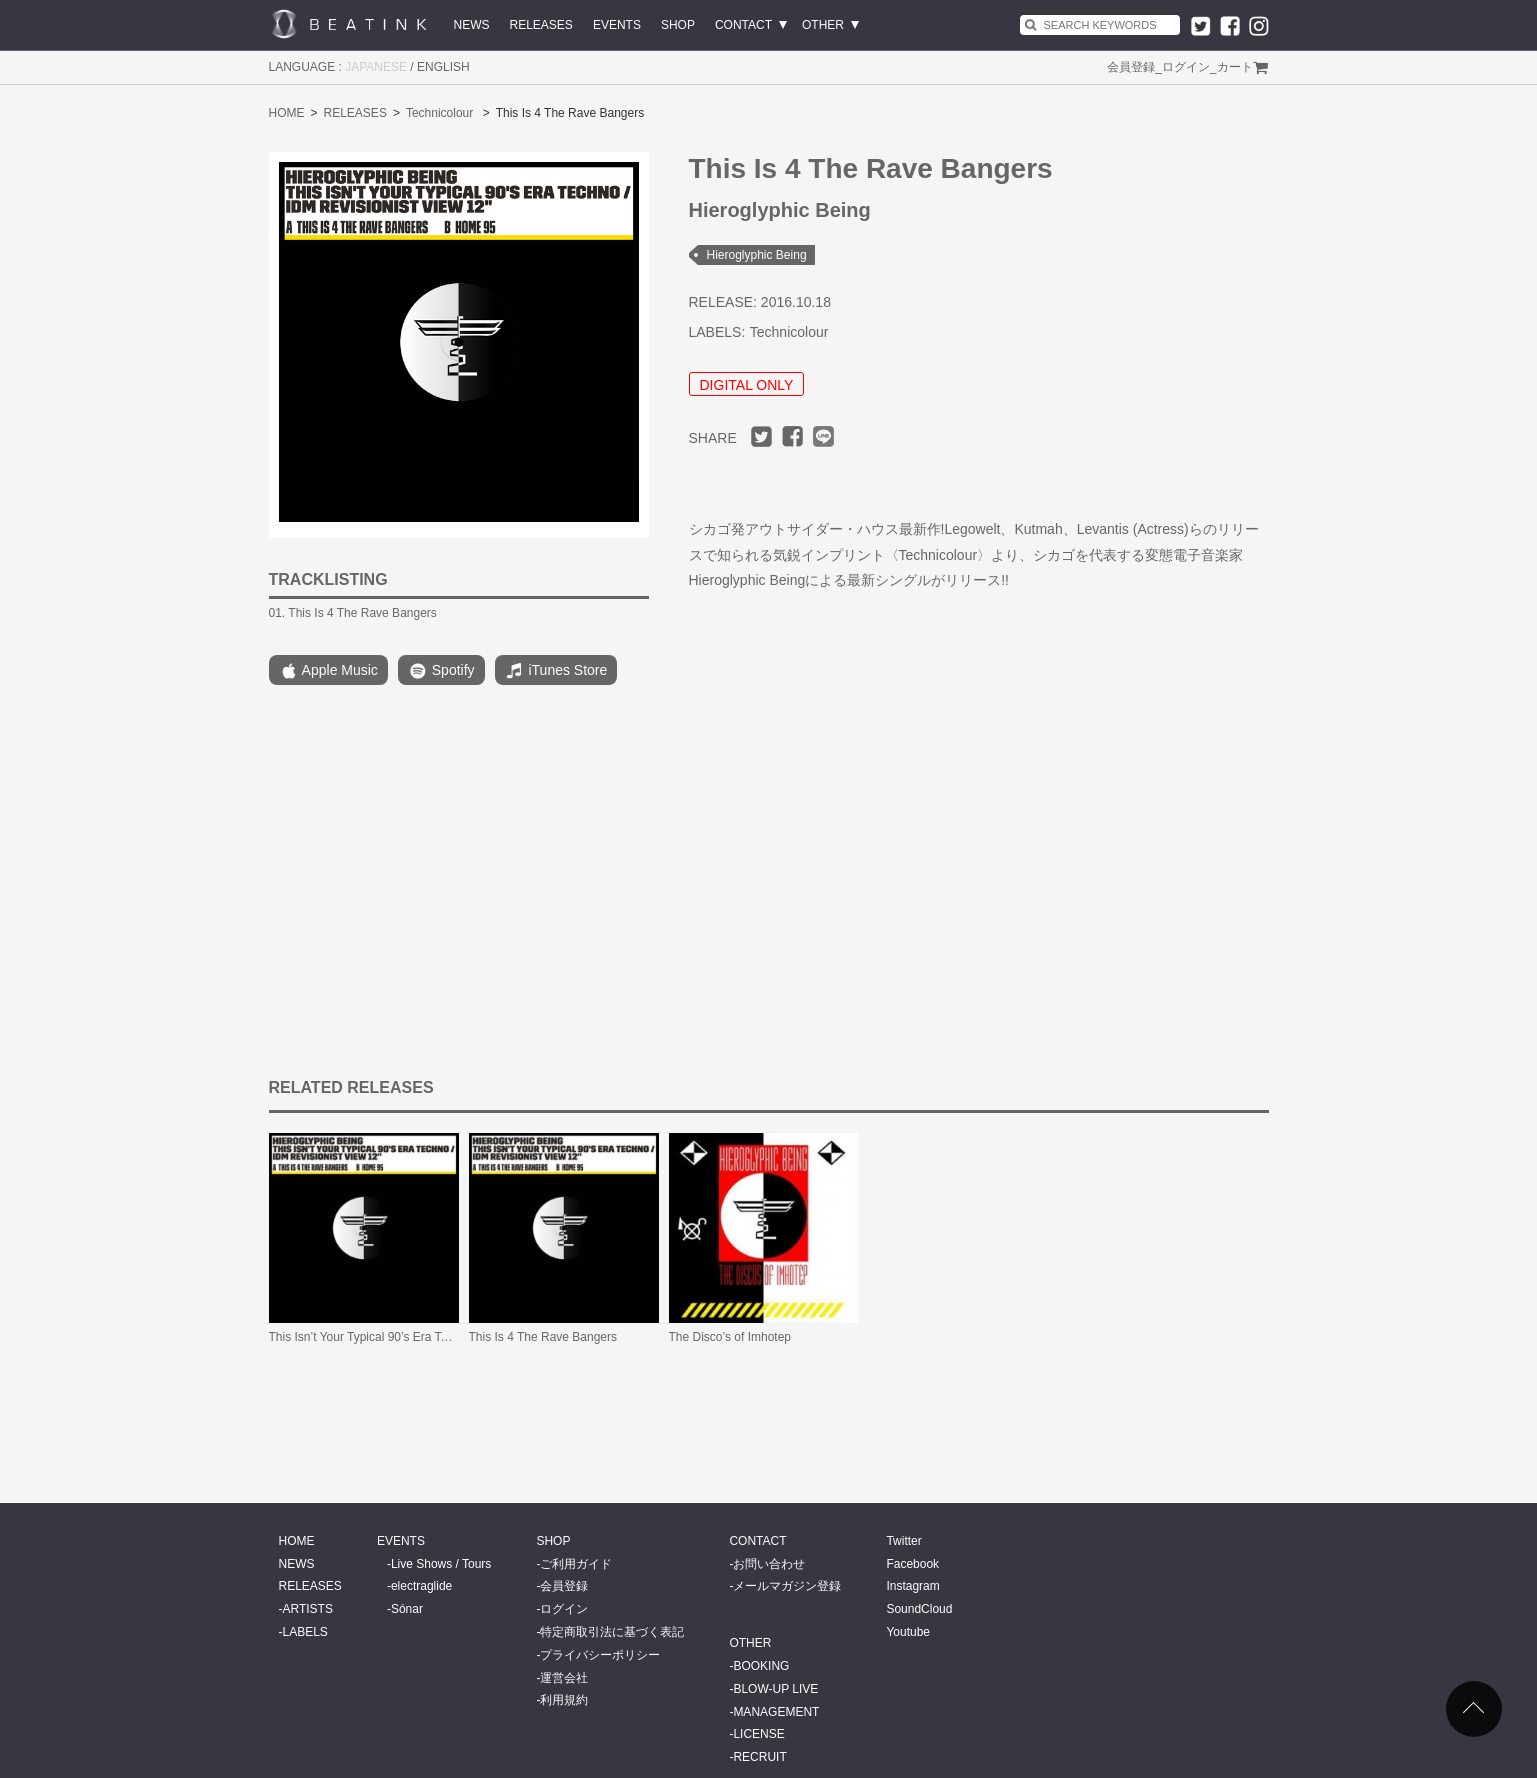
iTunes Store (556, 671)
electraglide (421, 1586)
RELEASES (541, 25)
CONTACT (743, 25)
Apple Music (328, 671)
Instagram (912, 1586)
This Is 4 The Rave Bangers (543, 1337)
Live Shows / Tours (441, 1564)
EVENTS (617, 25)
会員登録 (1131, 67)
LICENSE (758, 1734)
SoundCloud (919, 1609)
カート (1235, 67)
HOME (287, 113)
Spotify (441, 671)
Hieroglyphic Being (757, 255)
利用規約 (564, 1700)
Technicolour (439, 113)
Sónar (407, 1609)
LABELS (305, 1632)
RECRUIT (759, 1757)
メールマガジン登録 (787, 1586)
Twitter (903, 1541)
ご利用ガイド (576, 1564)
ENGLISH (443, 67)
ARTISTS (308, 1609)
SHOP (678, 25)
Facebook (912, 1564)
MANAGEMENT (776, 1712)
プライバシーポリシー (600, 1655)
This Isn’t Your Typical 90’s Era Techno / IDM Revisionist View (432, 1337)
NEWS (472, 25)
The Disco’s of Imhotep (730, 1337)
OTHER (823, 25)
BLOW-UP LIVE (775, 1689)
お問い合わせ (769, 1564)
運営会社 (564, 1678)
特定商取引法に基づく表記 (612, 1632)
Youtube (908, 1632)
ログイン (1186, 67)
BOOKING (761, 1666)
